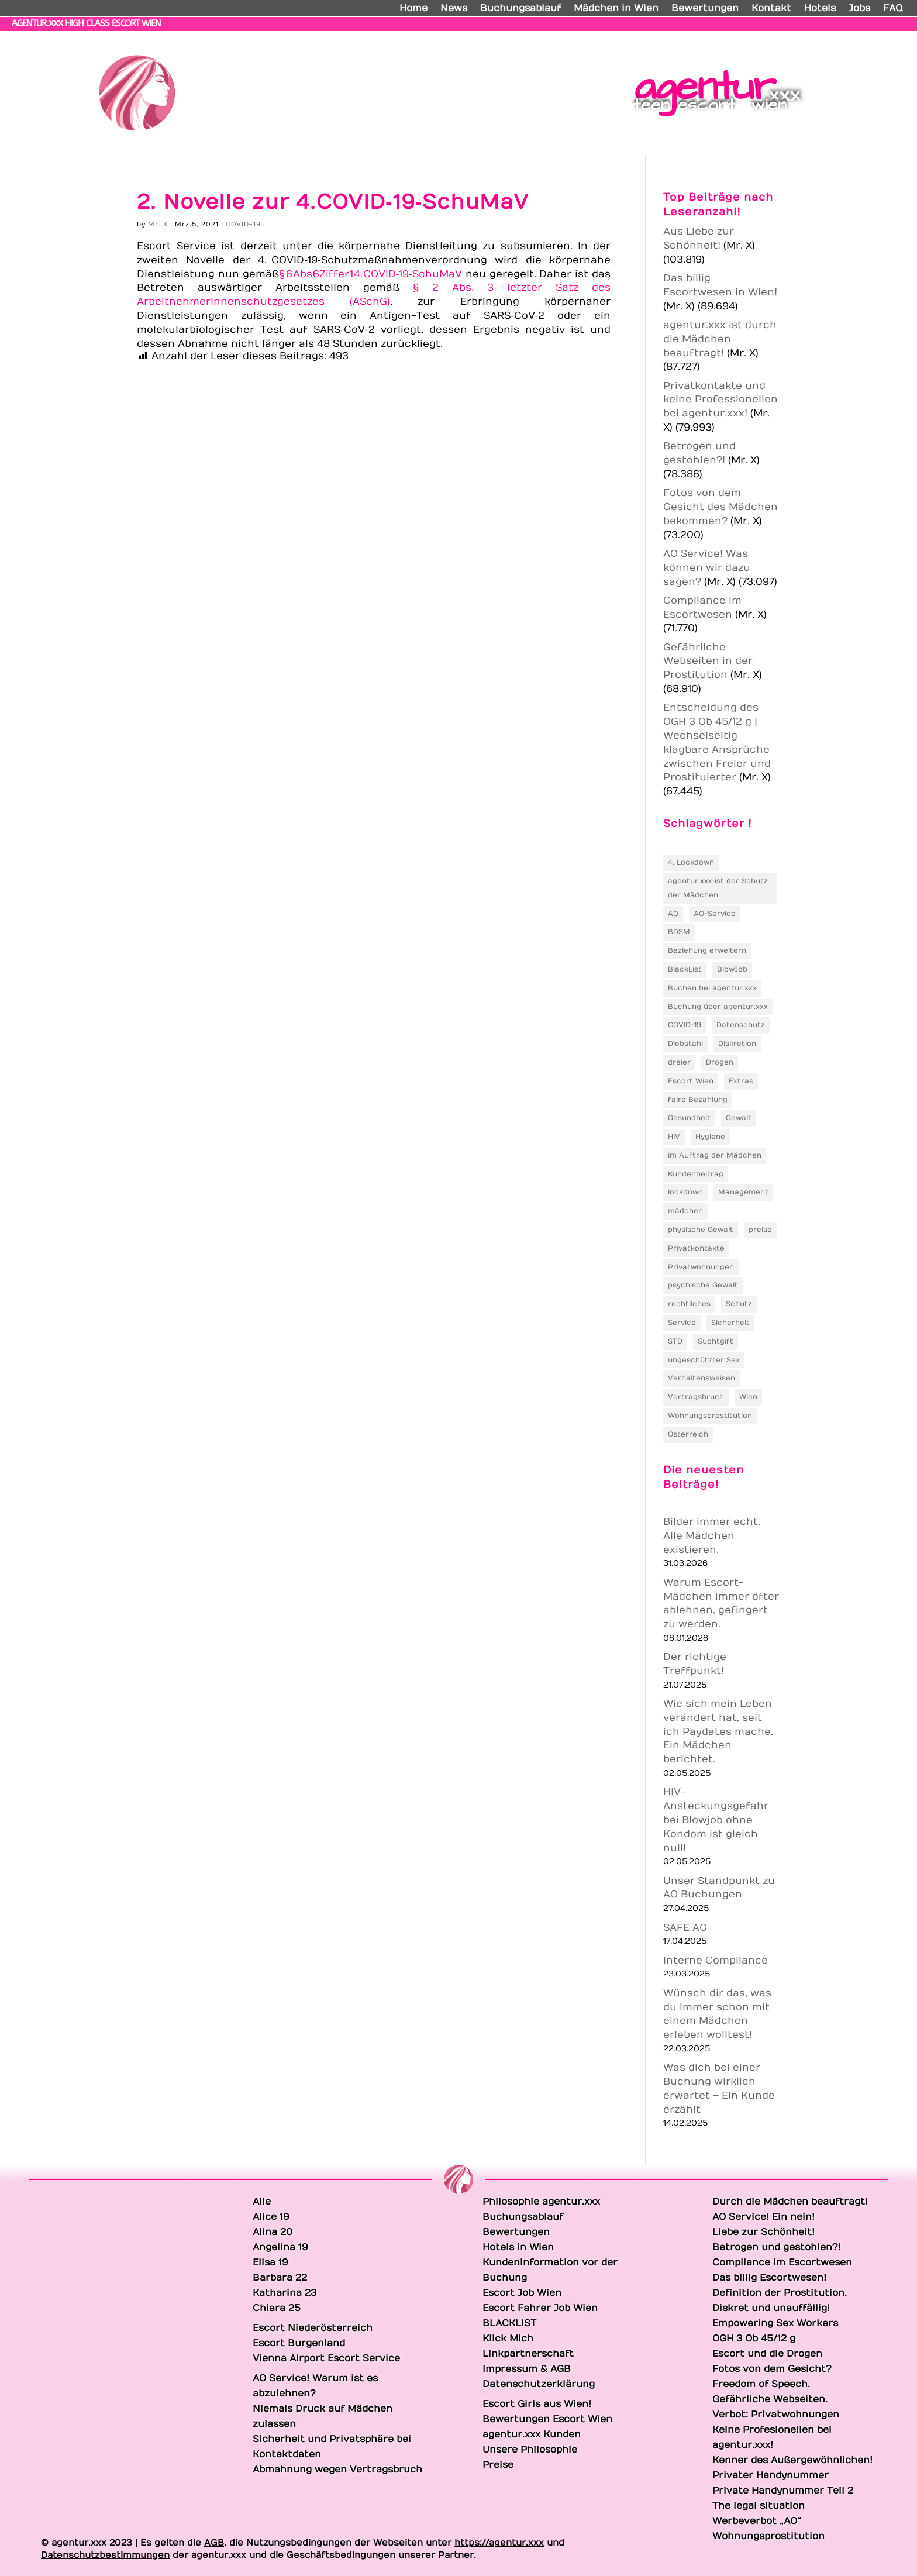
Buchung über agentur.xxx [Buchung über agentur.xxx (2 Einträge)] (718, 1007)
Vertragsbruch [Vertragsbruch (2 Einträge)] (696, 1397)
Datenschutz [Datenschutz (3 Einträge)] (740, 1025)
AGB (214, 2542)
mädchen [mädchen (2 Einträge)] (685, 1211)
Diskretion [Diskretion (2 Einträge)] (737, 1043)
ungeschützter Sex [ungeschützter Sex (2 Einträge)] (704, 1360)
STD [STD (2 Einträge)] (675, 1341)
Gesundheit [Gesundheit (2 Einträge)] (689, 1118)
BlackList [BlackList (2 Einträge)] (685, 969)
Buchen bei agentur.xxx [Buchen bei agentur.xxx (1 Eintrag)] (712, 988)
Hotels (820, 8)
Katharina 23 (810, 38)
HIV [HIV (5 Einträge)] (674, 1136)
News (453, 8)
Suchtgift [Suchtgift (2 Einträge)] (715, 1341)
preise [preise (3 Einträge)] (760, 1229)
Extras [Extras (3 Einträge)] (741, 1081)
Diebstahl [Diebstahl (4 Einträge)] (685, 1043)
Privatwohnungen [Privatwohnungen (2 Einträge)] (701, 1267)
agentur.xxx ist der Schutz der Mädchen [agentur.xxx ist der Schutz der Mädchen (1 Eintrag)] (718, 888)
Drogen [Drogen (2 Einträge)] (719, 1062)
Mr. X (158, 224)
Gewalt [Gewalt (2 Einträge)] (738, 1118)
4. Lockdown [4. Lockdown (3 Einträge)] (691, 862)
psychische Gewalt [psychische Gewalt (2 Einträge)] (703, 1285)
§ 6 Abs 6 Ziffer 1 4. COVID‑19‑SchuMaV (370, 274)
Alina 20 (562, 38)
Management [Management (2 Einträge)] (743, 1192)
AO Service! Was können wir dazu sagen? (706, 568)
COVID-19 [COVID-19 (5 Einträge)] (684, 1025)
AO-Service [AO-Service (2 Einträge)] (715, 914)
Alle (471, 38)
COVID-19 (243, 224)
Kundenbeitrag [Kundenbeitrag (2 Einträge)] (695, 1174)
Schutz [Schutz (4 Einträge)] (739, 1304)
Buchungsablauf (520, 8)
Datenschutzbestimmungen (105, 2555)
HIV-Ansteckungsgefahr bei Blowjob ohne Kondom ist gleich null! (715, 1820)
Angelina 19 (622, 38)
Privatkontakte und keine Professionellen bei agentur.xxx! (720, 400)
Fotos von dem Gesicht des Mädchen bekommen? (720, 507)
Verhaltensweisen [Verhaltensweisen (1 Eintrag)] (701, 1378)
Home (413, 8)
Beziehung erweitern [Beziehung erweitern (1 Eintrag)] (707, 950)
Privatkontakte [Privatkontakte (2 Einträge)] (696, 1248)
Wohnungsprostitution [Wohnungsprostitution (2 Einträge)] (710, 1415)
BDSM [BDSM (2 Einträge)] (679, 932)
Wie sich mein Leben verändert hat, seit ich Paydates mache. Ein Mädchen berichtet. (718, 1731)
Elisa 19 (680, 38)
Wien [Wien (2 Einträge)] (748, 1397)
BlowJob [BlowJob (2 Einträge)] (732, 969)
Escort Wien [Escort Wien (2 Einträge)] (690, 1081)
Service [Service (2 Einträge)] (682, 1322)
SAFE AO (685, 1928)
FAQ (892, 8)
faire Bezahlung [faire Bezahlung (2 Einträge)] (698, 1100)
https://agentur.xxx (499, 2542)
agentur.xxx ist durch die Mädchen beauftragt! (720, 339)
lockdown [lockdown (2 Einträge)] (685, 1192)
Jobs (859, 8)
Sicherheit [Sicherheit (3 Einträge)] (730, 1322)
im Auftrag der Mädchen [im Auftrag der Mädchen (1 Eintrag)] (714, 1155)
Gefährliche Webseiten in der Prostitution (708, 661)
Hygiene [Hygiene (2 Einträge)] (710, 1136)
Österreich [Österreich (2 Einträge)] (688, 1434)
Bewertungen (705, 8)
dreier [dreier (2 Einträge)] (679, 1062)
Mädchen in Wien (616, 8)
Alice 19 (511, 38)
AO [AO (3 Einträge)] (673, 914)
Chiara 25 (878, 38)
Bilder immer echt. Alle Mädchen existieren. (711, 1536)
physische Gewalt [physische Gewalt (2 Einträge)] (700, 1229)
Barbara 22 (738, 38)
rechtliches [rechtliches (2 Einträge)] (689, 1304)
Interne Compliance (715, 1961)
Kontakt (771, 8)
